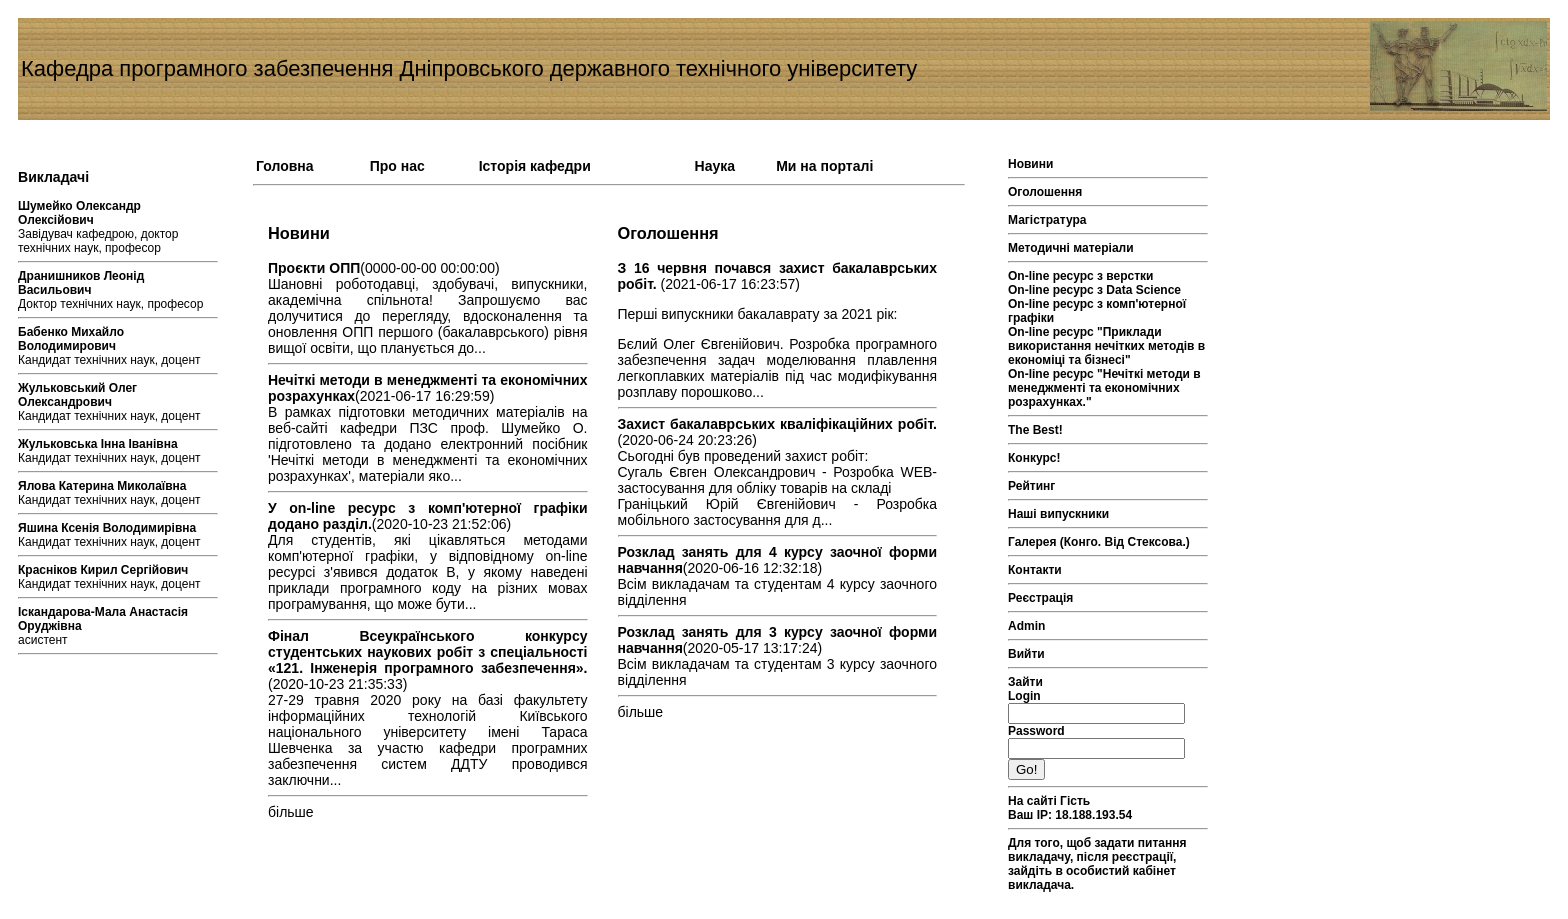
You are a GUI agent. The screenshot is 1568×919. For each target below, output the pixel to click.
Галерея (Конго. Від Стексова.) (1099, 542)
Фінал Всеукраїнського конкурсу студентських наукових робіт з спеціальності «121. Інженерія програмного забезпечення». (428, 652)
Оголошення (1045, 192)
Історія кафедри (535, 166)
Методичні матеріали (1071, 248)
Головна (285, 166)
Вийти (1026, 654)
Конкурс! (1034, 458)
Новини (1030, 164)
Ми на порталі (824, 166)
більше (291, 812)
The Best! (1035, 430)
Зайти (1025, 682)
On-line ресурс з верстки (1081, 276)
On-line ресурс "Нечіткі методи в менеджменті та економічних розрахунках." (1104, 388)
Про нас (397, 166)
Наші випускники (1058, 514)
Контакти (1035, 570)
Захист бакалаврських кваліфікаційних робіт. (778, 424)
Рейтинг (1031, 486)
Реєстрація (1040, 598)
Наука (715, 166)
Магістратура (1047, 220)
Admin (1026, 626)
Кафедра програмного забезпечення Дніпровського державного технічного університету (469, 68)
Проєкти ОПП (314, 268)
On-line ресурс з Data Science (1094, 290)
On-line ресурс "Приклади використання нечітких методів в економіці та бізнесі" (1106, 346)
